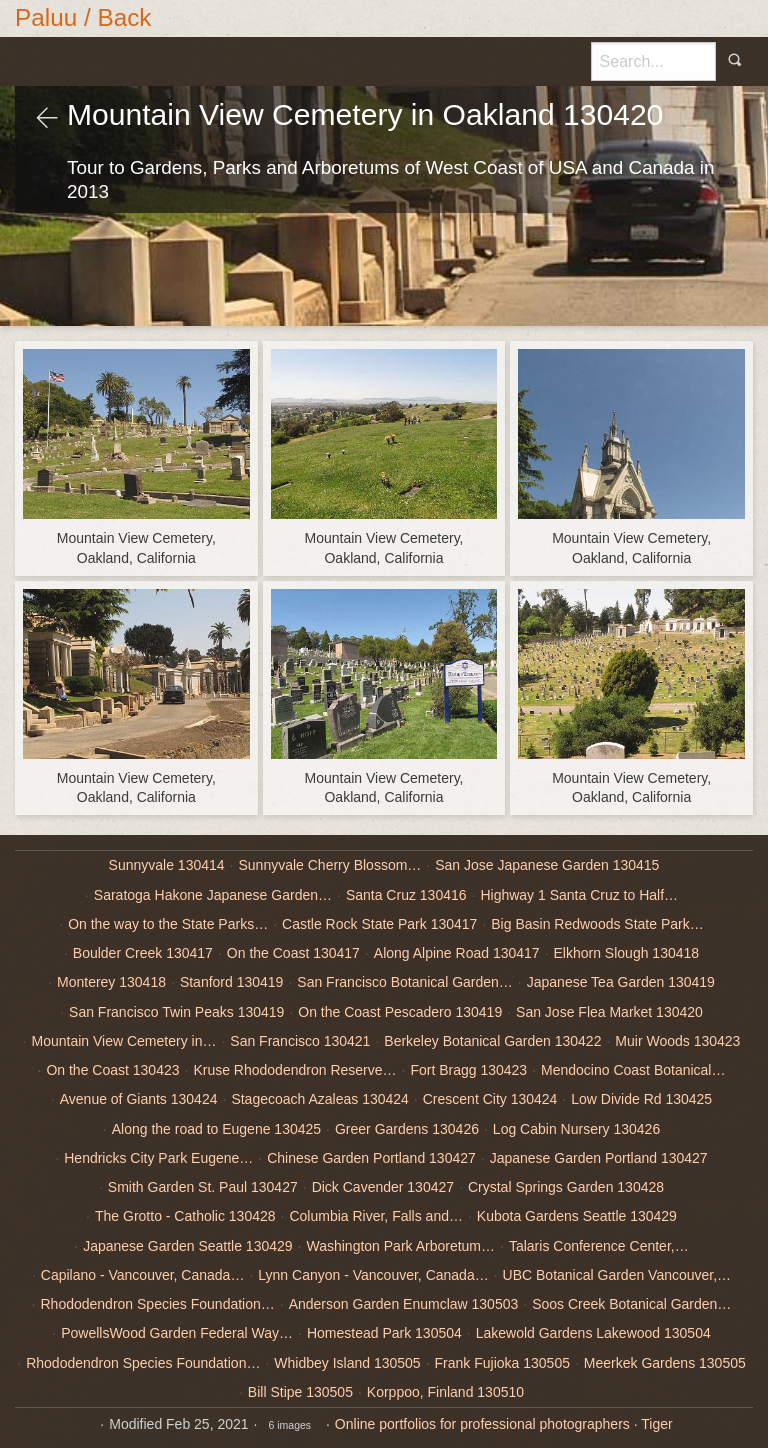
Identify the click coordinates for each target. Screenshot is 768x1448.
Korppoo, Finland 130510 (445, 1392)
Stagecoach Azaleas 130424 (319, 1099)
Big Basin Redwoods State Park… (597, 924)
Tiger (656, 1424)
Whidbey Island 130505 (347, 1363)
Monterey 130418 (111, 982)
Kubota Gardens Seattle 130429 (577, 1216)
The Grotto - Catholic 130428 (185, 1216)
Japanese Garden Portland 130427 (599, 1158)
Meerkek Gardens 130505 (665, 1363)
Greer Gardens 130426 (407, 1129)
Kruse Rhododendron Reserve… (294, 1070)
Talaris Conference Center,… (599, 1246)
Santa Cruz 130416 (406, 895)
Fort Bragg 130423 (468, 1070)
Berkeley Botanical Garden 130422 (492, 1041)
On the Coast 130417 (293, 953)
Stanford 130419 (232, 982)
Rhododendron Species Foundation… (158, 1304)
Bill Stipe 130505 (300, 1392)
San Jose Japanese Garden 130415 (547, 865)
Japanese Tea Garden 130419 (621, 982)
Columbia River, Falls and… (376, 1216)
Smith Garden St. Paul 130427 (203, 1187)
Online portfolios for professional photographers (482, 1424)
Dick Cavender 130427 (383, 1187)
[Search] (653, 61)
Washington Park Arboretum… (400, 1246)
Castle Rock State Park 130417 (379, 924)
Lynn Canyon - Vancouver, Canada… (373, 1275)
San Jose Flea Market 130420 (609, 1012)
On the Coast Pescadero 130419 (400, 1012)
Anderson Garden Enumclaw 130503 (404, 1304)
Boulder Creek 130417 (143, 953)
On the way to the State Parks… (168, 924)
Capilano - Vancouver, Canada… (143, 1275)
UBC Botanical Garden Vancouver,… (617, 1275)
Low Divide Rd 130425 (641, 1099)
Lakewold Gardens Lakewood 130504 (593, 1333)
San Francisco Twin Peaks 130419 (176, 1012)
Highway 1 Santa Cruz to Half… (579, 895)
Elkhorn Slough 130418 (627, 953)
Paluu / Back (83, 17)
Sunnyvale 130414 (167, 865)
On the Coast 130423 (112, 1070)
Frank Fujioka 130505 (502, 1363)
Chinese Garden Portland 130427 (371, 1158)
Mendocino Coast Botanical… (633, 1070)
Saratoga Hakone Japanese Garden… (213, 895)
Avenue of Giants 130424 (139, 1099)
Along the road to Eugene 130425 (216, 1129)
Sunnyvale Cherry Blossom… (329, 865)
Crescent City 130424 (490, 1099)
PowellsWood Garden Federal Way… (177, 1333)
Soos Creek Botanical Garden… (631, 1304)
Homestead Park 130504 (384, 1333)
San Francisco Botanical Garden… (405, 982)
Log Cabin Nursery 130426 (576, 1129)
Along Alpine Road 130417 (457, 953)
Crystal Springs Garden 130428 (566, 1187)
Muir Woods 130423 (677, 1041)
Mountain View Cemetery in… (123, 1041)
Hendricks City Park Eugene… (158, 1158)
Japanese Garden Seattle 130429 (187, 1246)
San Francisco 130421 (300, 1041)
